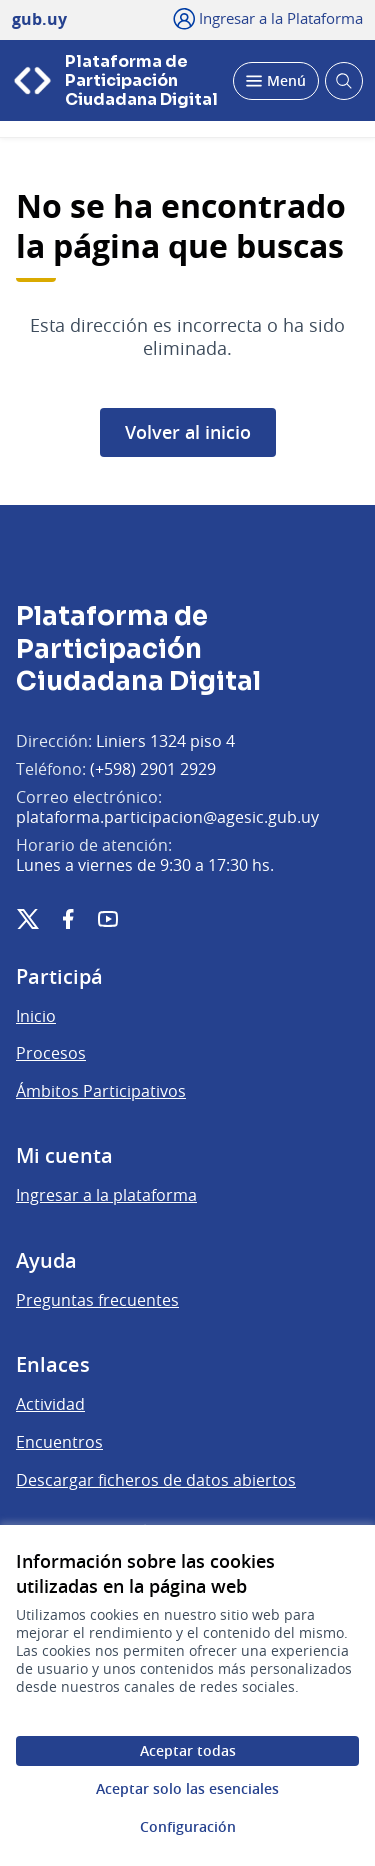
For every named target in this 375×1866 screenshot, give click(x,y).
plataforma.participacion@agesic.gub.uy (167, 817)
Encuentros (59, 1442)
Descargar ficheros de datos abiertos (156, 1480)
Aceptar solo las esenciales (187, 1788)
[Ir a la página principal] (116, 80)
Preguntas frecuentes (97, 1300)
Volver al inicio (188, 432)
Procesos (51, 1053)
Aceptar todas (188, 1750)
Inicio (36, 1016)
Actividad (50, 1404)
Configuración (188, 1826)
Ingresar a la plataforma (106, 1195)
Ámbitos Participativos (101, 1091)
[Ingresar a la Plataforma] (268, 18)
